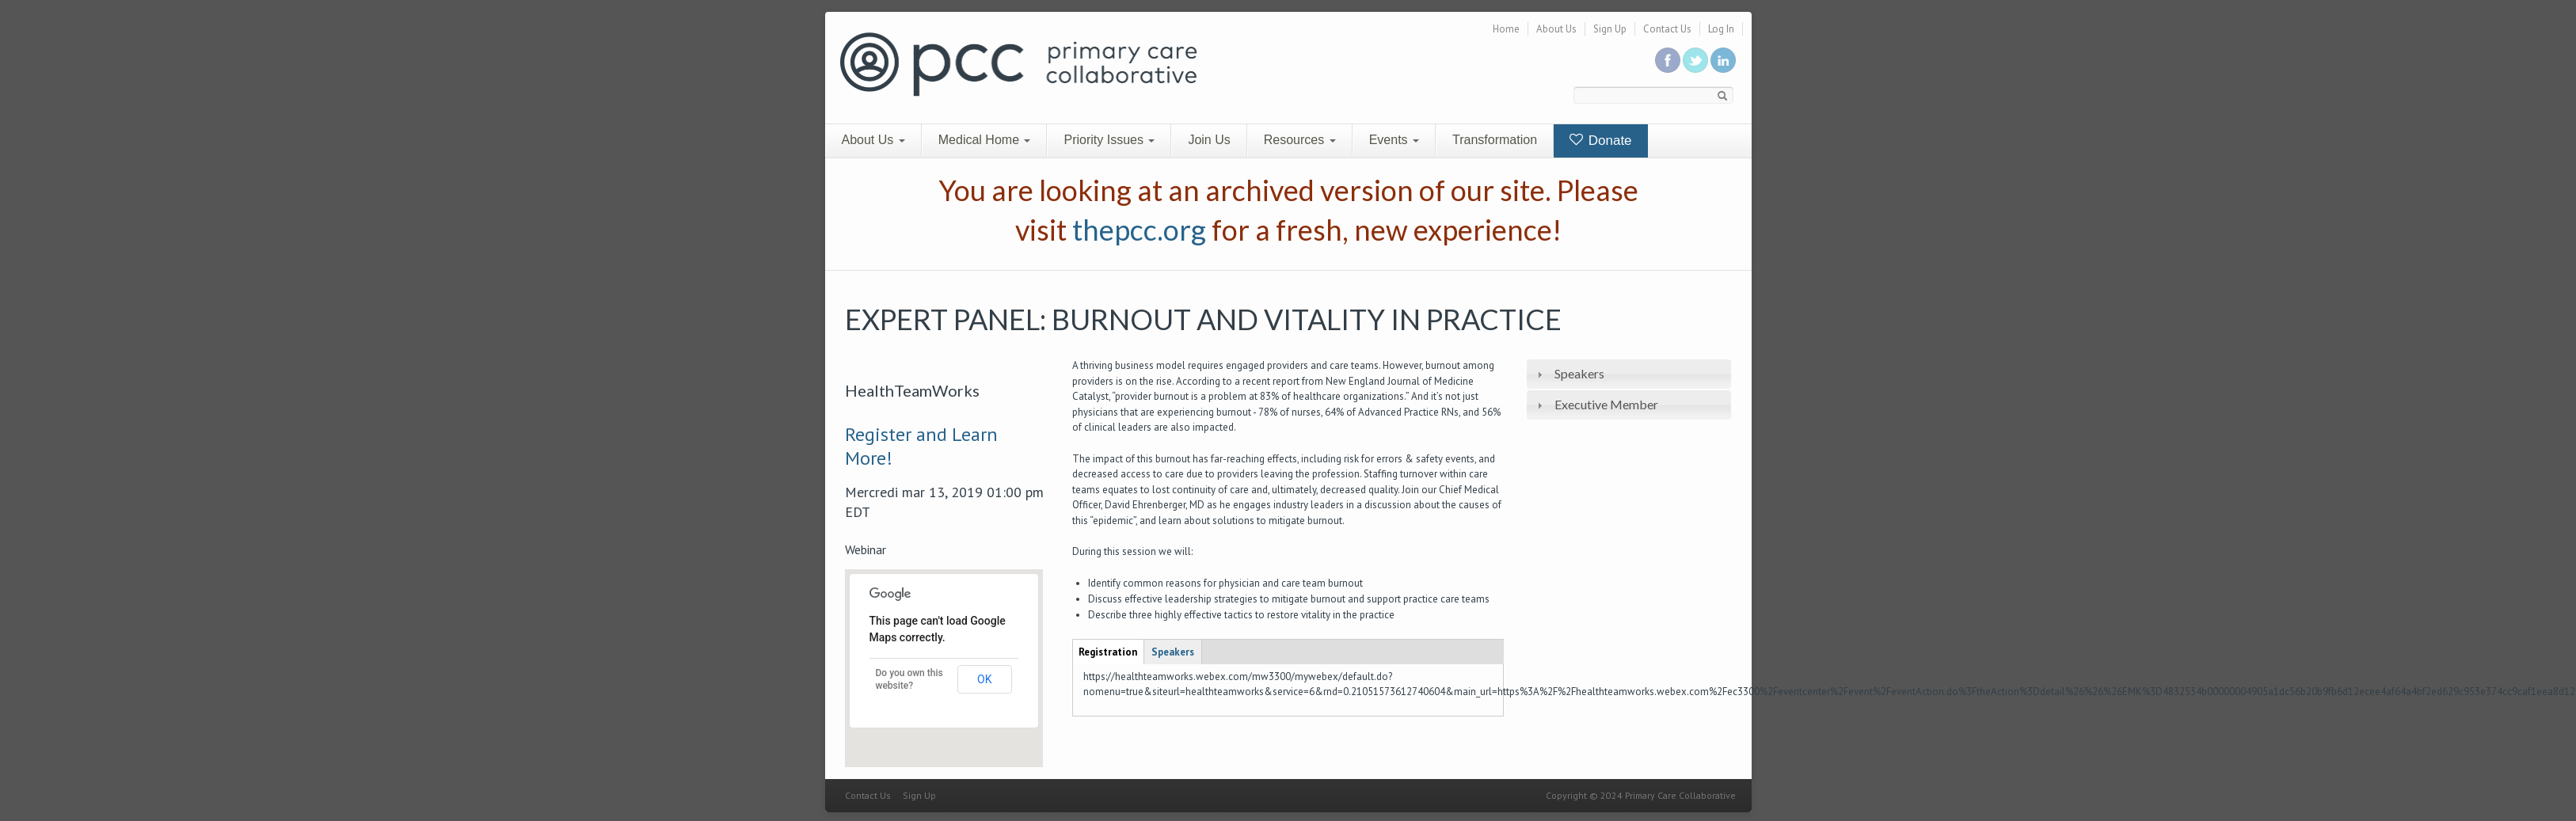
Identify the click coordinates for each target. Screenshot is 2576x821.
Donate (1601, 140)
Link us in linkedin (1723, 60)
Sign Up (1610, 29)
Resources (1300, 139)
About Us (1556, 29)
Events (1394, 139)
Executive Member (1606, 404)
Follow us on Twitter (1695, 60)
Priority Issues (1109, 139)
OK (984, 679)
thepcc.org (1139, 229)
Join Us (1209, 139)
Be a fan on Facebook (1667, 60)
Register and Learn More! (921, 446)
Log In (1721, 29)
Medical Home (984, 139)
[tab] (1629, 374)
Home (1506, 29)
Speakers (1579, 373)
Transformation (1494, 139)
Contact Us (1667, 29)
